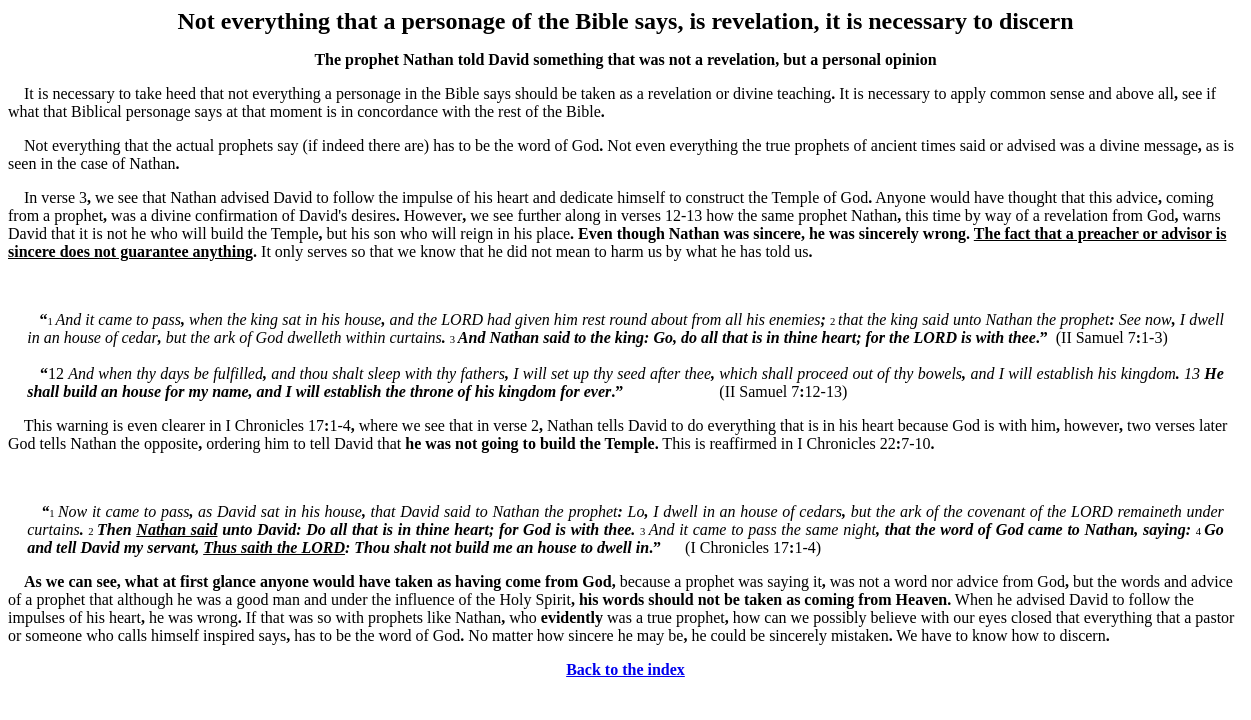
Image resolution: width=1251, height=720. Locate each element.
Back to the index (625, 669)
